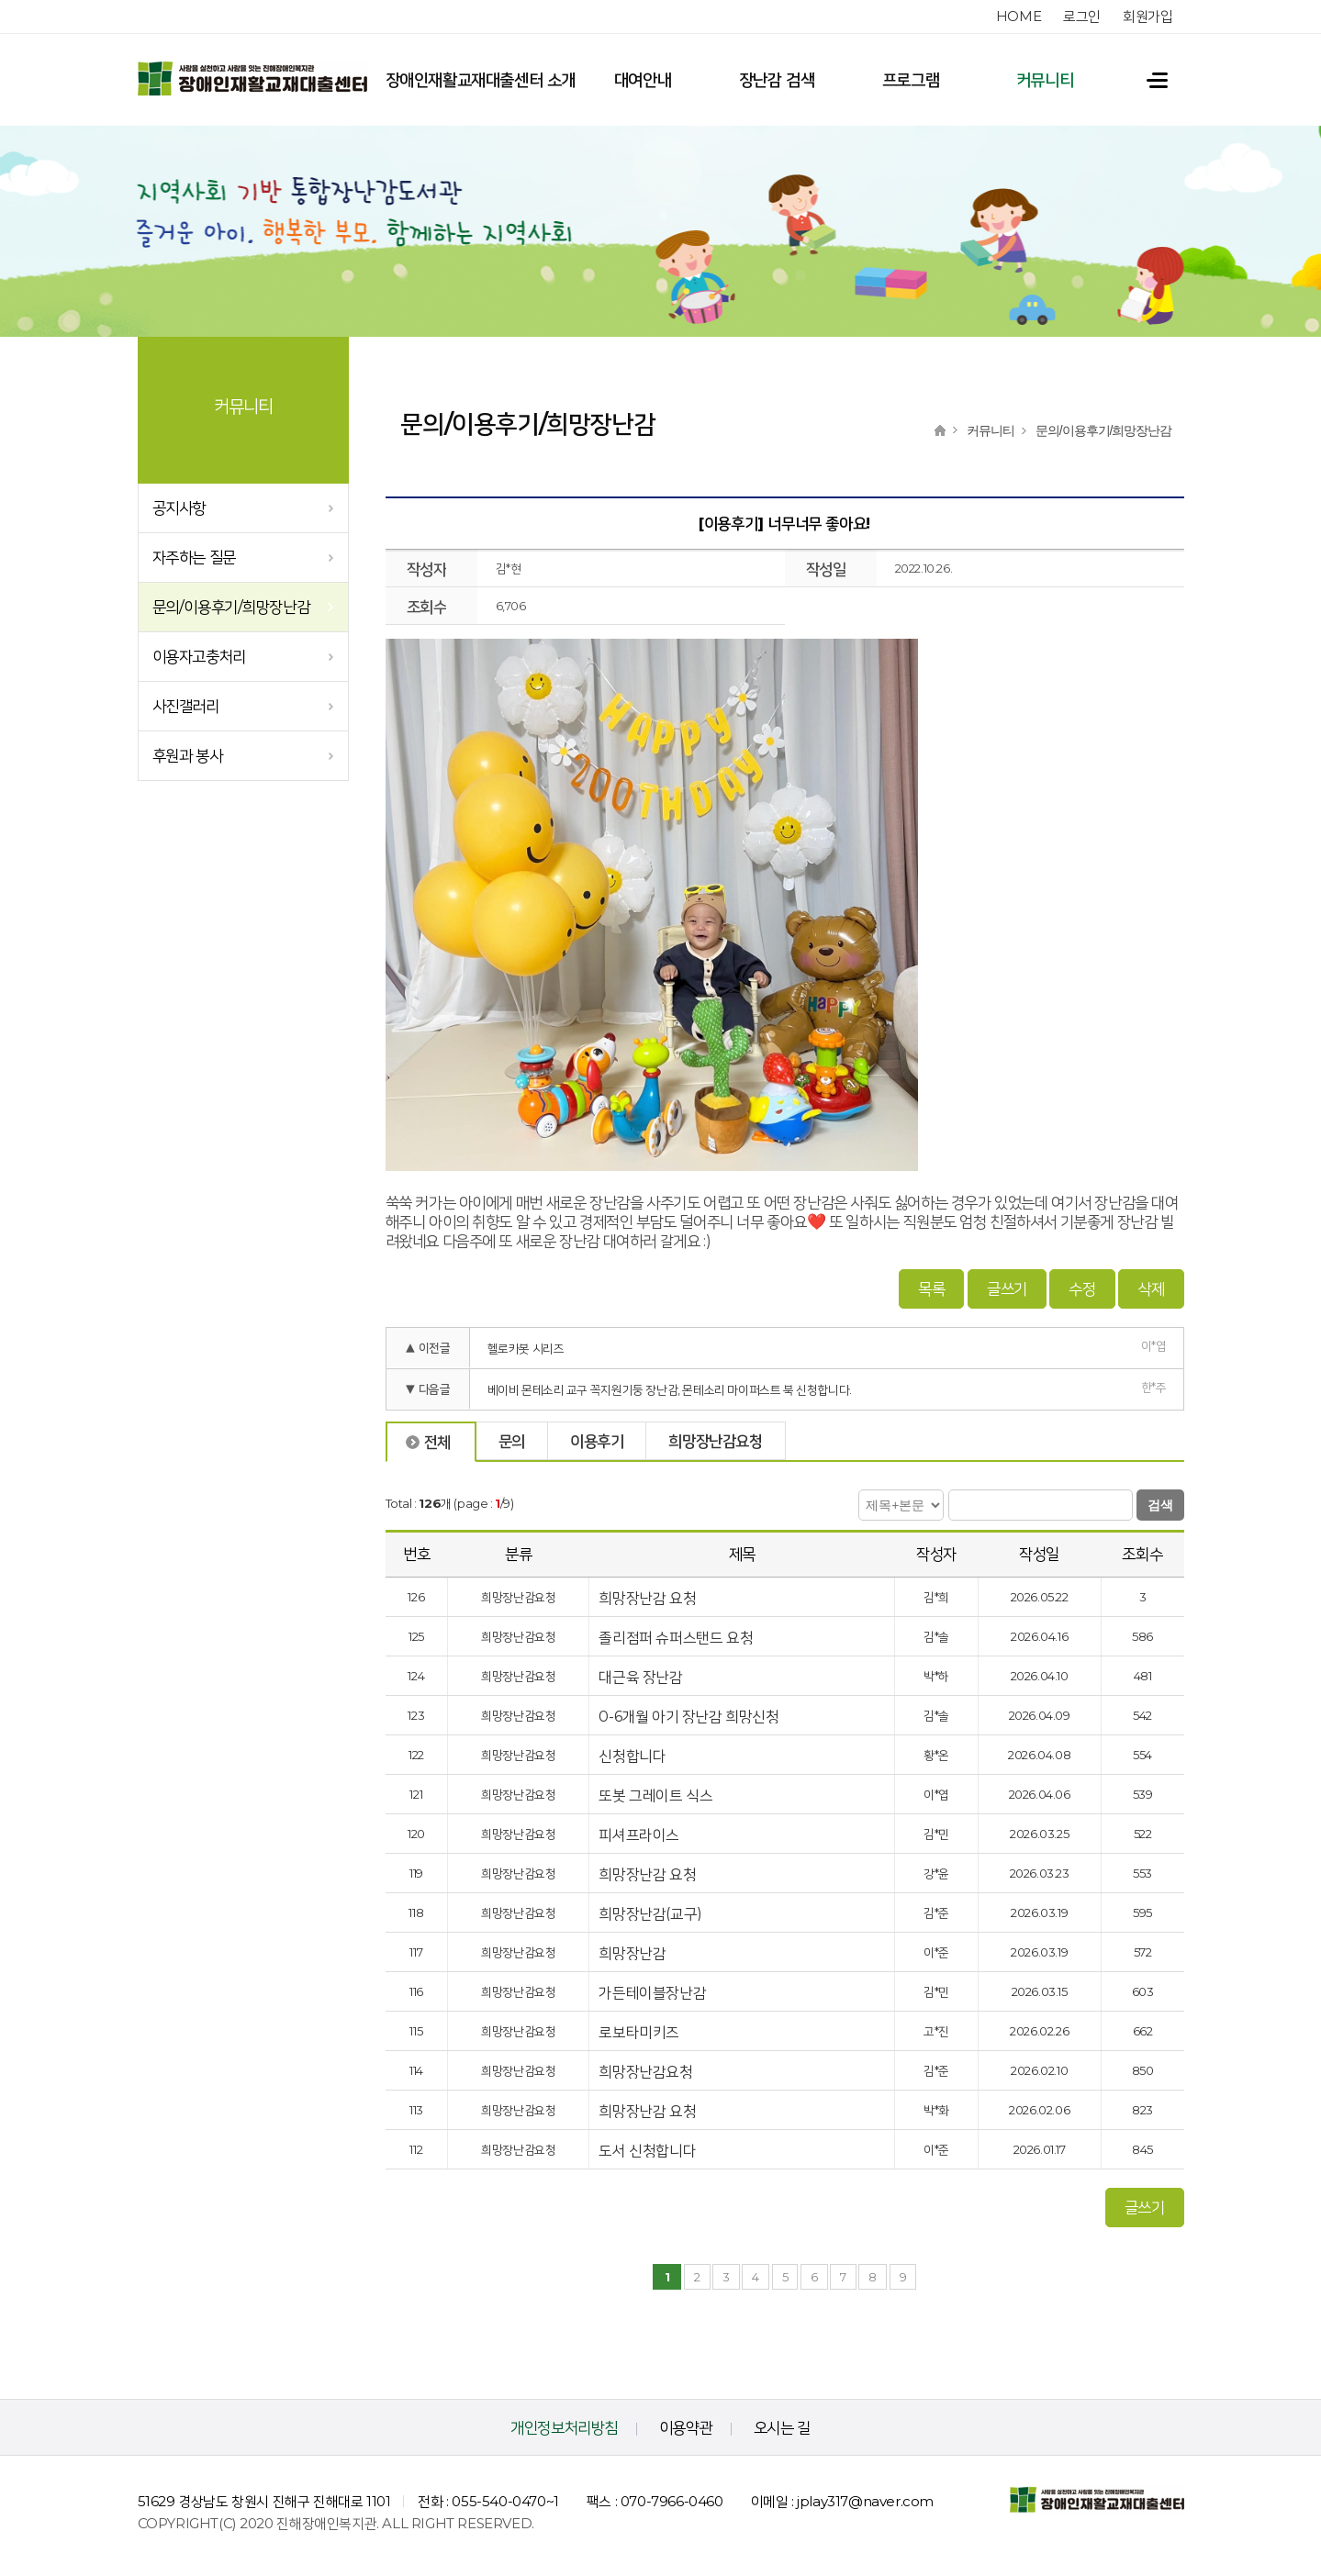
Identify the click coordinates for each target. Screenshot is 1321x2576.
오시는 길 (782, 2425)
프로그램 (910, 80)
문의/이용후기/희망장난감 (231, 606)
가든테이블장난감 (654, 1991)
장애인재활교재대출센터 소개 (481, 80)
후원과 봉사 (187, 755)
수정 (1082, 1286)
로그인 (1082, 16)
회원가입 (1147, 16)
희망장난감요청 (647, 2070)
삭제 (1150, 1286)
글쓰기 (1007, 1286)
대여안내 (642, 80)
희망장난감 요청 (649, 1596)
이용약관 (685, 2425)
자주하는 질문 (194, 557)
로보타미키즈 (640, 2030)
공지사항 (179, 507)
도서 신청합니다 (649, 2149)
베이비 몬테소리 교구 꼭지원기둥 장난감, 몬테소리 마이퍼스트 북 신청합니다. (669, 1387)
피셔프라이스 (640, 1833)
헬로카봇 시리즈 (526, 1346)
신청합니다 (634, 1754)
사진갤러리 (185, 706)
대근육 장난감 (642, 1675)
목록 (931, 1286)
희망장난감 (632, 1951)
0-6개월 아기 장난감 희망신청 (690, 1715)
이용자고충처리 (199, 656)
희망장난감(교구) (652, 1912)
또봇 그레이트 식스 (657, 1794)
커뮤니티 (1044, 80)
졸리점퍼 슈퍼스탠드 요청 (677, 1636)
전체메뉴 (1148, 80)
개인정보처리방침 (564, 2425)
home (1018, 16)
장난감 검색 (777, 80)
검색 (1160, 1503)
